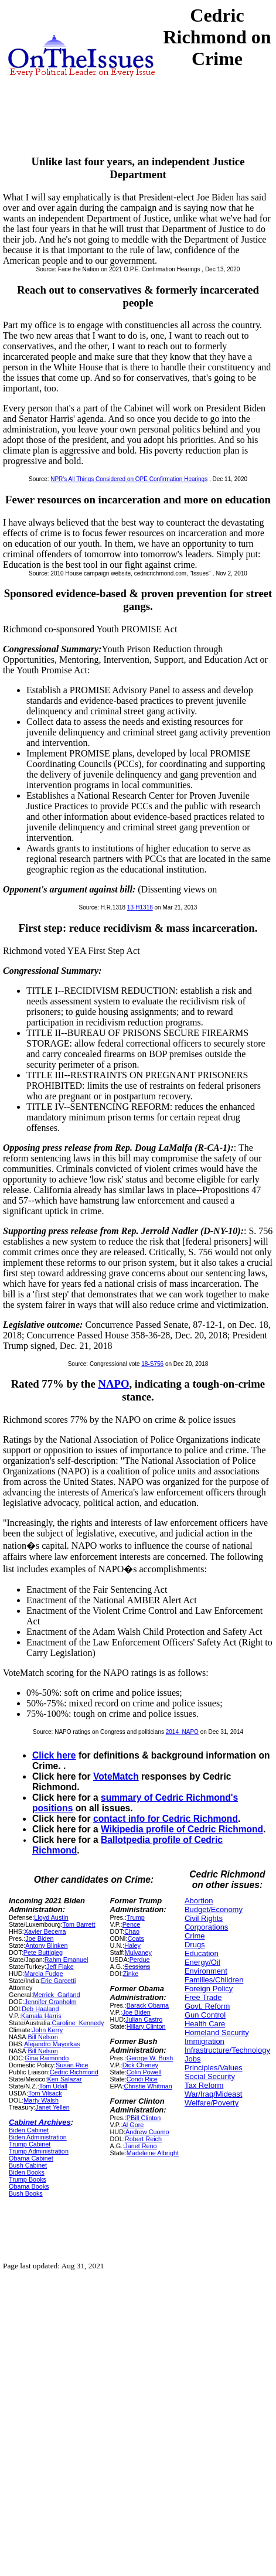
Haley (132, 1945)
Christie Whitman (148, 2086)
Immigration (204, 2041)
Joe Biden (39, 1938)
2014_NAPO (182, 1732)
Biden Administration (38, 2137)
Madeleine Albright (153, 2152)
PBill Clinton (144, 2117)
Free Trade (203, 1997)
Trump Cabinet (29, 2144)
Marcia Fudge (43, 1973)
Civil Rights (204, 1918)
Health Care (205, 2023)
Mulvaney (138, 1952)
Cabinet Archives (40, 2122)
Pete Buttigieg (43, 1952)
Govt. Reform (207, 2006)
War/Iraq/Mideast (214, 2094)
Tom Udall (53, 2086)
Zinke (130, 1973)
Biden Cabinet (29, 2130)
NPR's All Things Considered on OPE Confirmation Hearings (128, 479)
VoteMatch (116, 1776)
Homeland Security (217, 2032)
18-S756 (152, 1364)
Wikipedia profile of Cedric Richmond (182, 1829)
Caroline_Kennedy (78, 2022)
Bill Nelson (43, 2036)
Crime (195, 1935)
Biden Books (27, 2172)
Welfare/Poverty (211, 2102)
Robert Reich (143, 2138)
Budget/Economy (214, 1909)
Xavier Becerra (45, 1931)
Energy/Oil (202, 1962)
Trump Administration (39, 2151)
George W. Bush (150, 2058)
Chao (131, 1931)
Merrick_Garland (56, 1994)
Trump (136, 1917)
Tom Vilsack (45, 2093)
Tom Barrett (79, 1924)
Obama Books (29, 2186)
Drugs (195, 1944)
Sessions (137, 1966)
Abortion (199, 1900)
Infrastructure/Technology (227, 2050)
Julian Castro (143, 2019)
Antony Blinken (46, 1945)
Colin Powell (144, 2072)
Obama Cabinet (31, 2158)
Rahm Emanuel (66, 1959)
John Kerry (47, 2029)
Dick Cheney (140, 2065)
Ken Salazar (64, 2079)
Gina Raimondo (47, 2058)
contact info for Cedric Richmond (165, 1819)
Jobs (192, 2058)
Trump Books (27, 2179)
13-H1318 (140, 907)
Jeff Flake (60, 1966)
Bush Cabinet (28, 2165)
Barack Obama (148, 2005)
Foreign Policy (209, 1988)
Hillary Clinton (146, 2026)
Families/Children (214, 1979)
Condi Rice (142, 2079)
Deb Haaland (40, 2008)
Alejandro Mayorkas (52, 2043)
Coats (136, 1938)
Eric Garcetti (58, 1980)
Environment (206, 1971)
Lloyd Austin (51, 1917)
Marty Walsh (41, 2100)
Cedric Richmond (74, 2072)
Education (202, 1953)
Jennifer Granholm (50, 2001)
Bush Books (26, 2193)
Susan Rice (72, 2065)
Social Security (210, 2076)
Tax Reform (204, 2085)
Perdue (140, 1959)
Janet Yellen (52, 2107)
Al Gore (133, 2124)
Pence (131, 1924)
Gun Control (205, 2015)
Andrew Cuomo (147, 2131)
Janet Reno (140, 2145)
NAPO (113, 1384)
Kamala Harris (41, 2015)
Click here (54, 1755)
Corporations (206, 1927)
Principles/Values (214, 2067)
